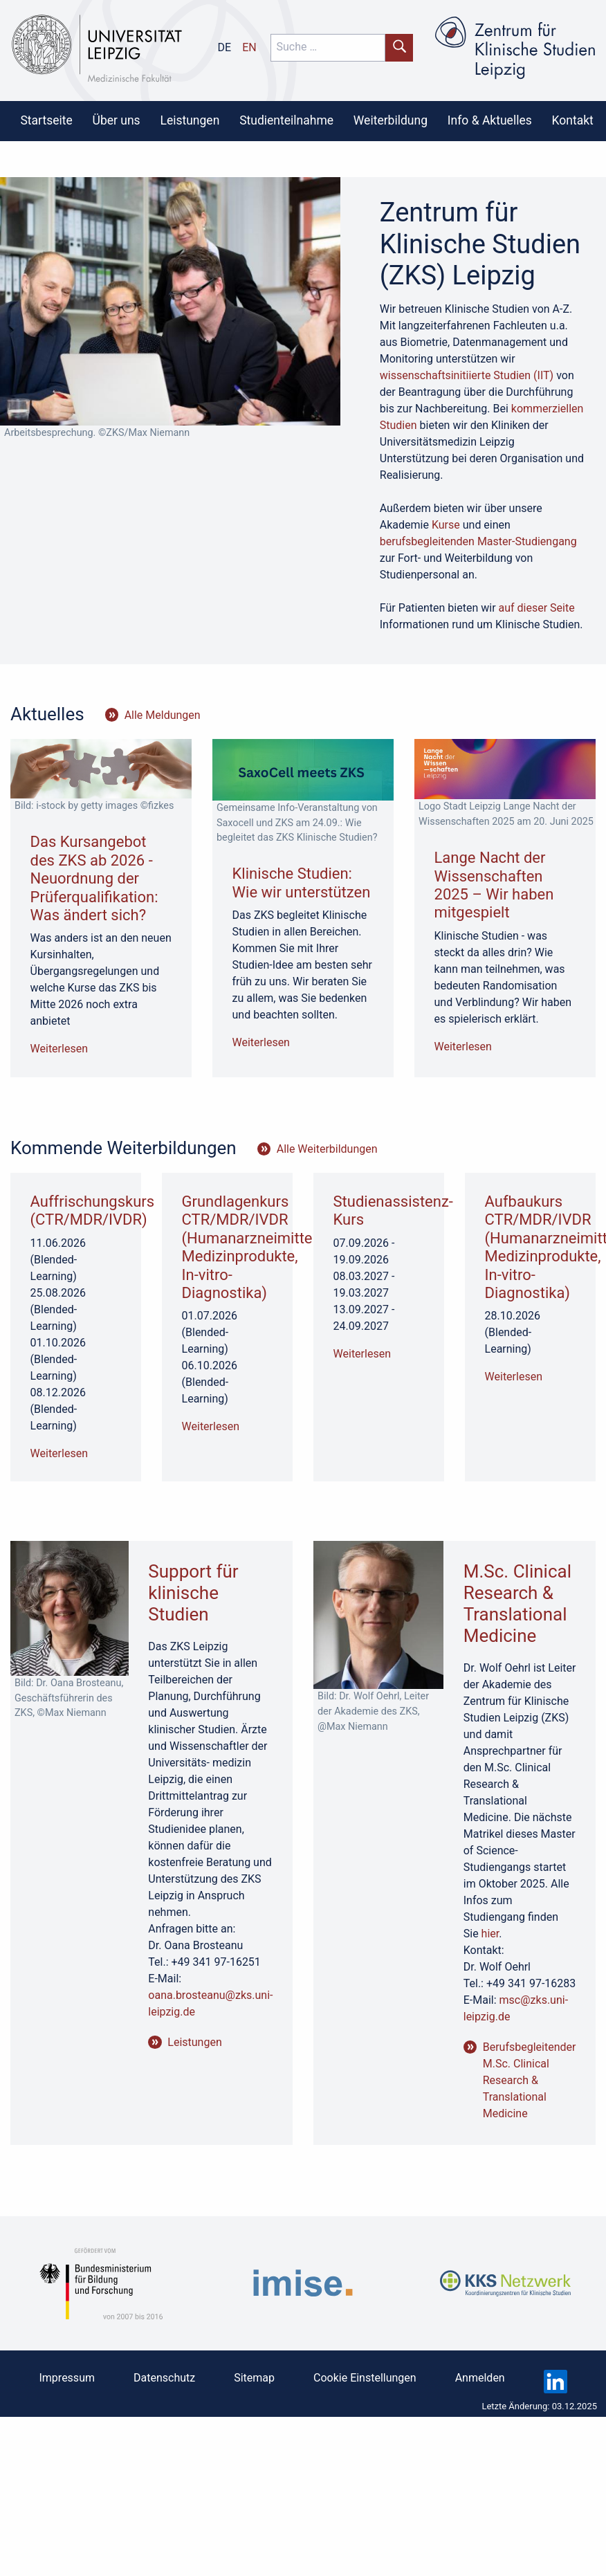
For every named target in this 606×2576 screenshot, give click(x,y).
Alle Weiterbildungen (327, 1148)
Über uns (116, 120)
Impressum (67, 2377)
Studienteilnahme (286, 120)
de (225, 47)
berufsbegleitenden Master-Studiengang (478, 541)
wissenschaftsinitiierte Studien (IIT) (466, 375)
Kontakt (573, 120)
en (249, 47)
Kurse (446, 524)
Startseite (46, 120)
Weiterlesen (59, 1048)
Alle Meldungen (163, 715)
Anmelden (480, 2377)
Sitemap (254, 2377)
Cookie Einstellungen (364, 2377)
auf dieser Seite (537, 607)
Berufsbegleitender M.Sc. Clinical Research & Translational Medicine (529, 2080)
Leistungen (189, 120)
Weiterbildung (391, 120)
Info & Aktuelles (490, 120)
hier (490, 1933)
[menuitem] (46, 120)
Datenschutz (164, 2377)
